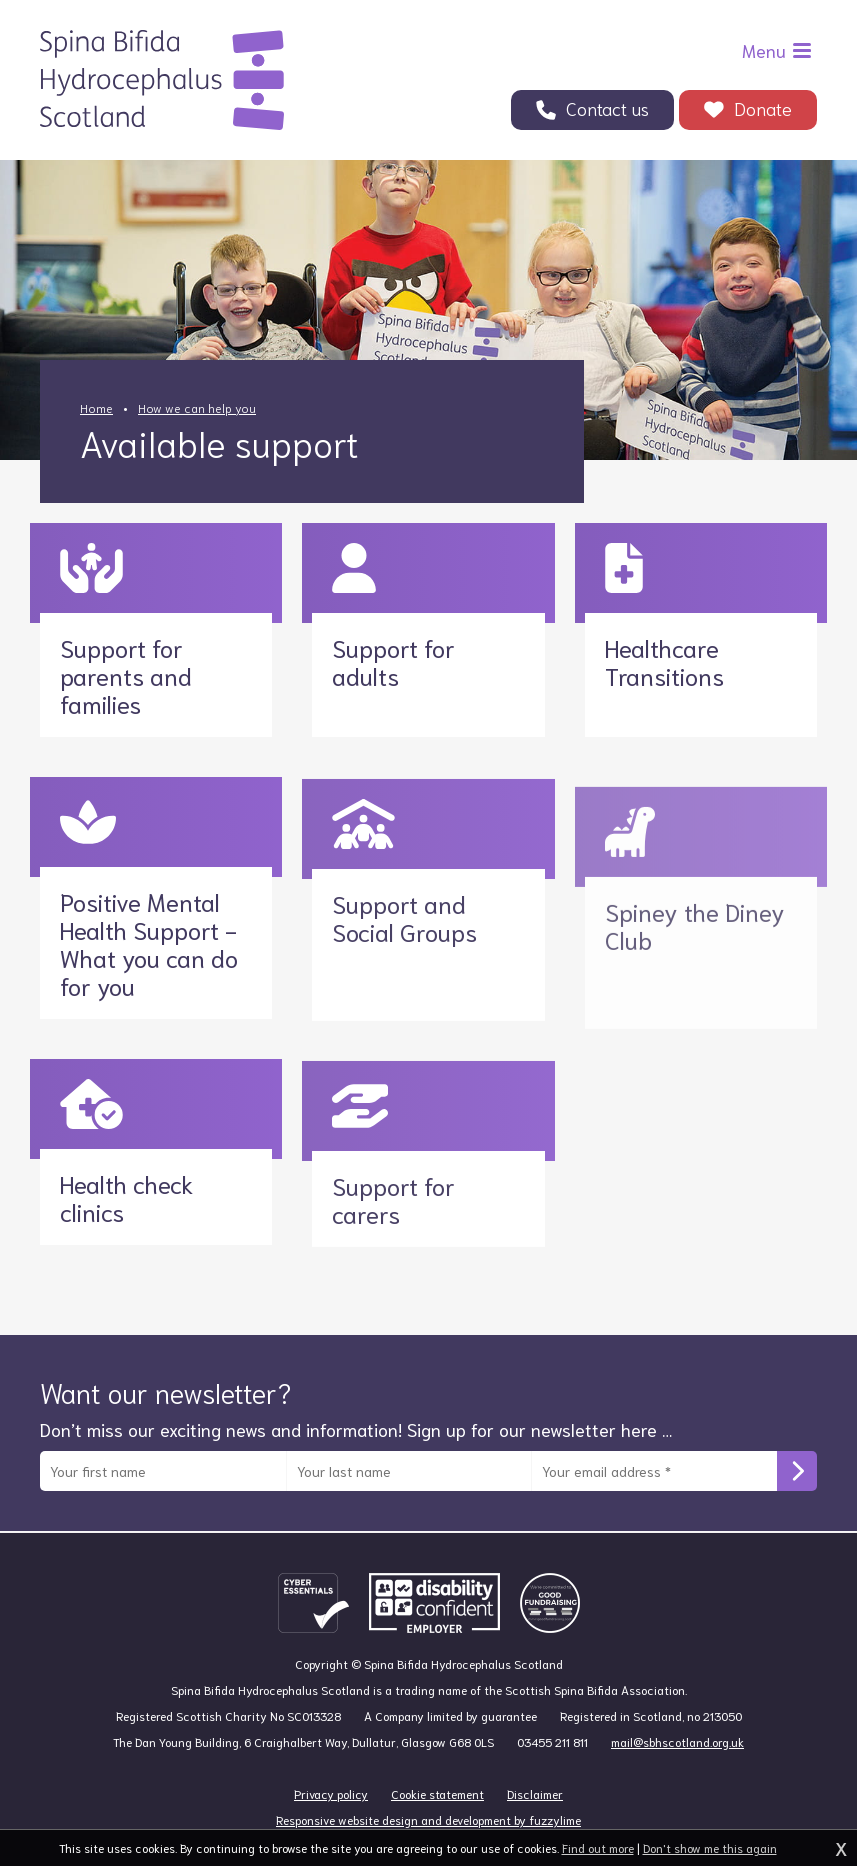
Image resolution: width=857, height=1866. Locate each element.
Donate (763, 108)
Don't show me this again (710, 1847)
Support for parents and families (126, 631)
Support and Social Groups (404, 917)
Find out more (598, 1847)
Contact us (607, 108)
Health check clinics (126, 1174)
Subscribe (797, 1492)
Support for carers (393, 1199)
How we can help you (197, 407)
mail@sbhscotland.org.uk (677, 1785)
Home (96, 407)
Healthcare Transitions (664, 619)
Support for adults (393, 617)
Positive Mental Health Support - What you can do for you (149, 920)
